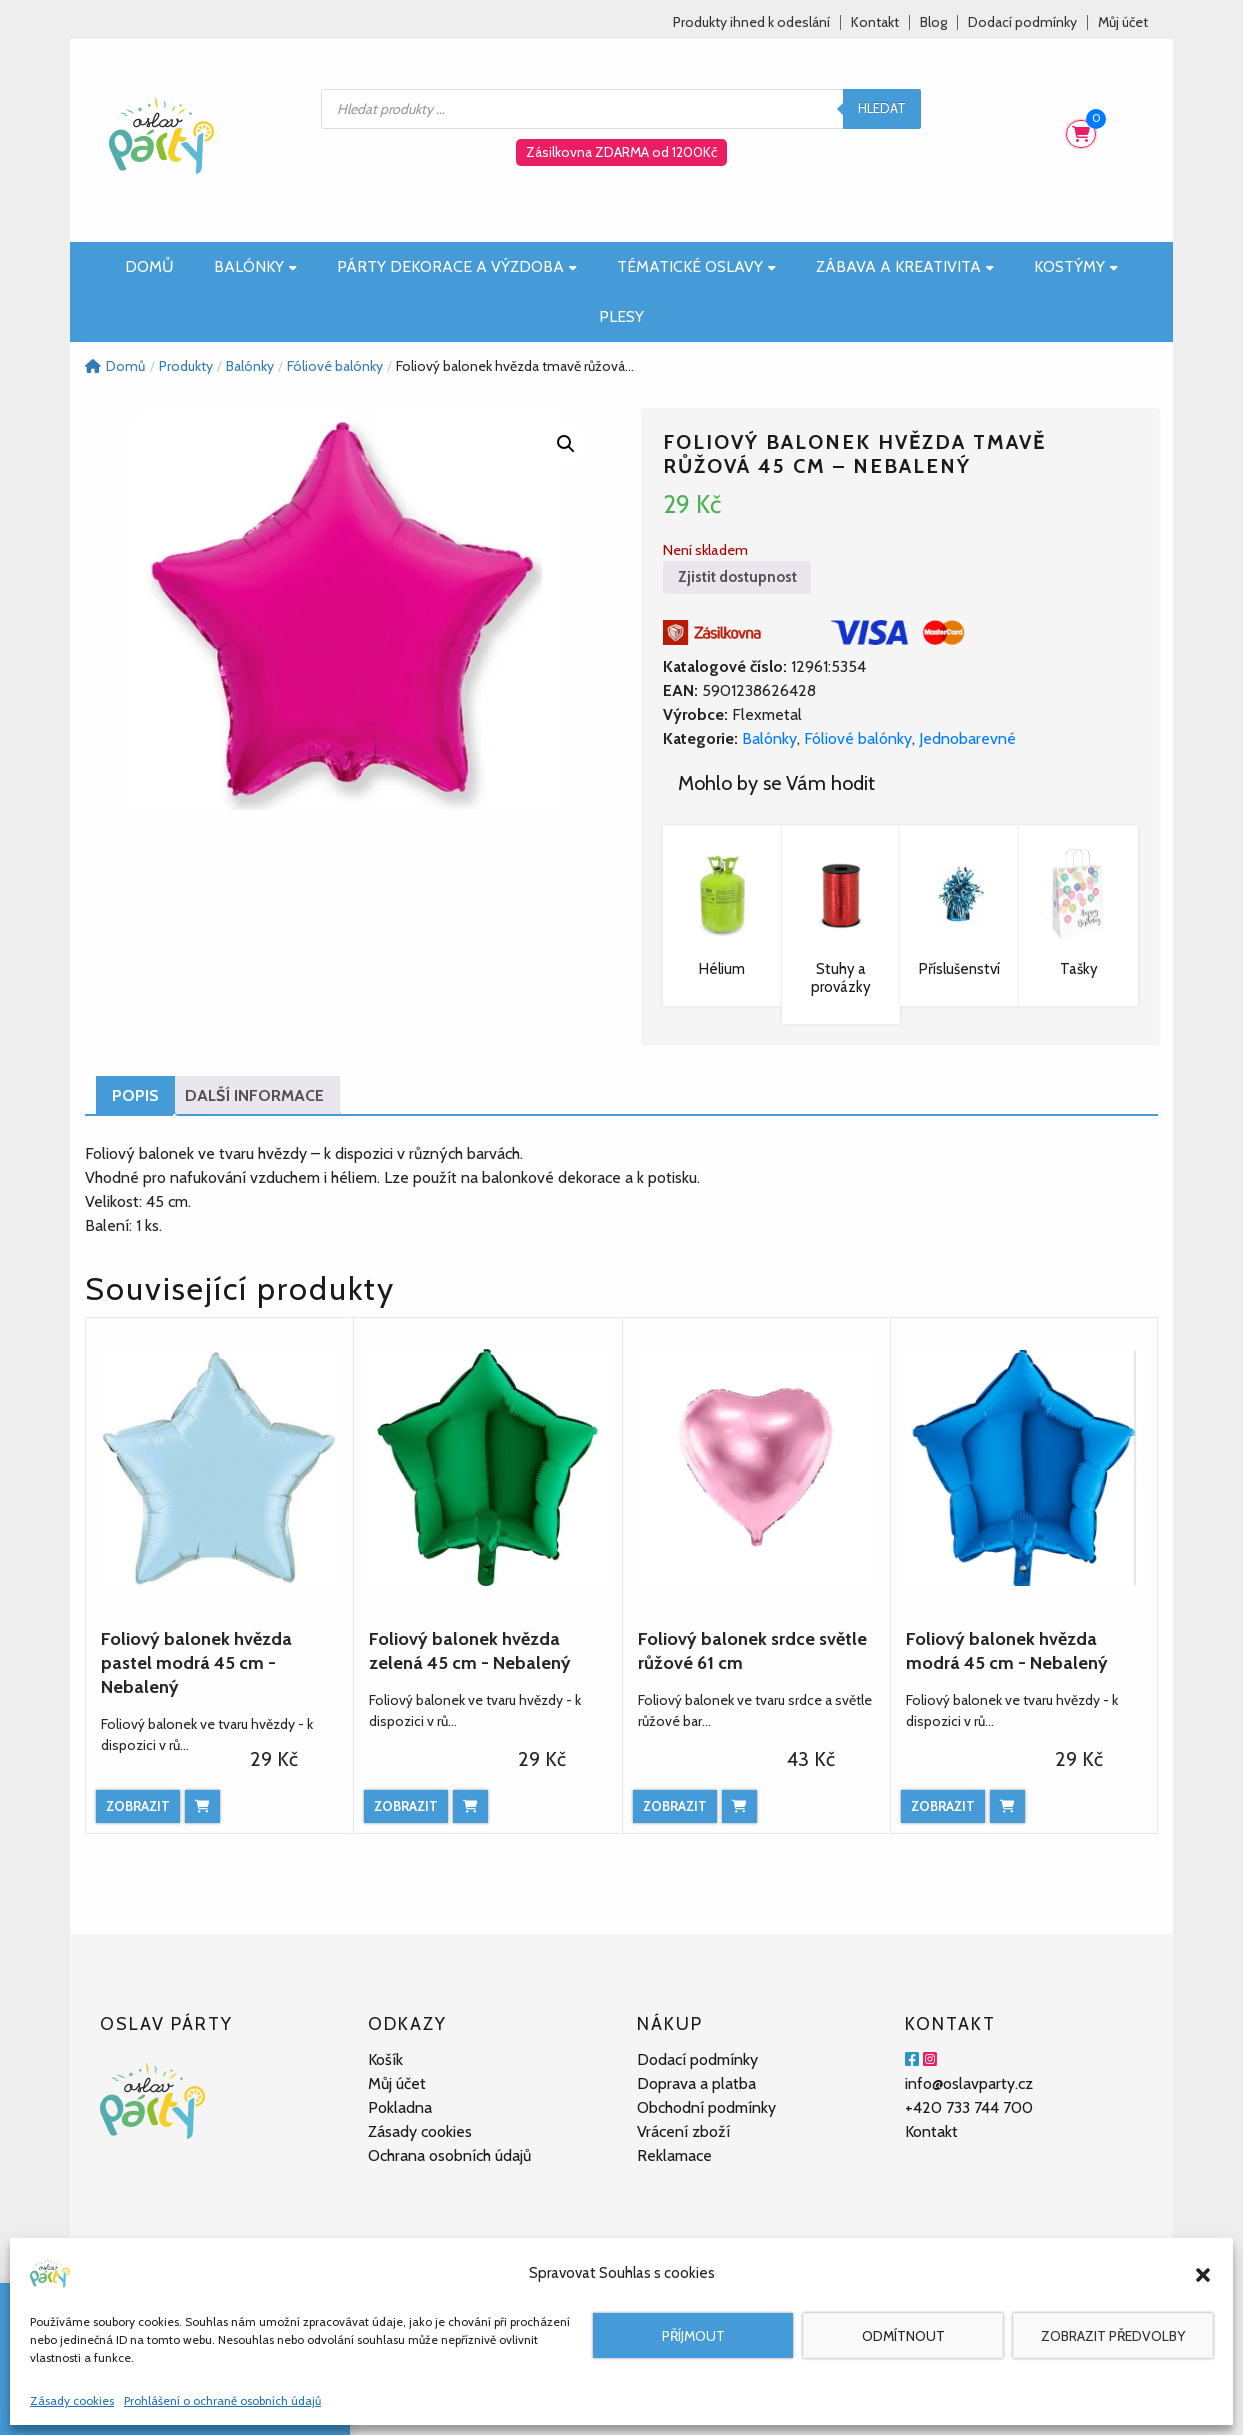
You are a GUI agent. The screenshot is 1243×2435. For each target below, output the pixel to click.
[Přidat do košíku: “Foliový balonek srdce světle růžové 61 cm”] (739, 1806)
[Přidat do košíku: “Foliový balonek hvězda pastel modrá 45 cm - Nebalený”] (202, 1806)
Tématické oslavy (696, 266)
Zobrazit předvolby (1113, 2336)
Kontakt (875, 22)
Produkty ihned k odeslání (751, 22)
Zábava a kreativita (905, 266)
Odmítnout (903, 2336)
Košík (385, 2059)
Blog (933, 22)
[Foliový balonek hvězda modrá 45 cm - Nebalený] (1024, 1468)
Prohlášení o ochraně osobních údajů (222, 2400)
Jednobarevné (967, 738)
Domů (149, 266)
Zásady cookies (72, 2400)
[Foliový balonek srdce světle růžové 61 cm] (756, 1468)
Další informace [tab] (254, 1095)
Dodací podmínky (1022, 22)
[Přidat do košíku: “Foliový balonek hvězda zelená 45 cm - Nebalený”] (470, 1806)
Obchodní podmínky (706, 2107)
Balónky (255, 266)
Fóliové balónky (858, 738)
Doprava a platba (696, 2083)
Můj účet (1123, 22)
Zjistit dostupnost (737, 577)
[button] (1203, 2273)
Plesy (621, 316)
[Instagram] (930, 2059)
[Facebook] (912, 2059)
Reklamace (674, 2155)
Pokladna (400, 2107)
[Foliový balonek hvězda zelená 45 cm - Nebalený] (487, 1468)
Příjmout (693, 2336)
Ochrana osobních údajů (449, 2155)
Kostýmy (1076, 266)
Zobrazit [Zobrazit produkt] (138, 1806)
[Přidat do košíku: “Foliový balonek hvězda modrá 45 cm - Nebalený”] (1007, 1806)
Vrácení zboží (683, 2131)
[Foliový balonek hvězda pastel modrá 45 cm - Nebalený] (219, 1468)
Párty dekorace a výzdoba (457, 266)
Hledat (882, 108)
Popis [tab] (135, 1095)
